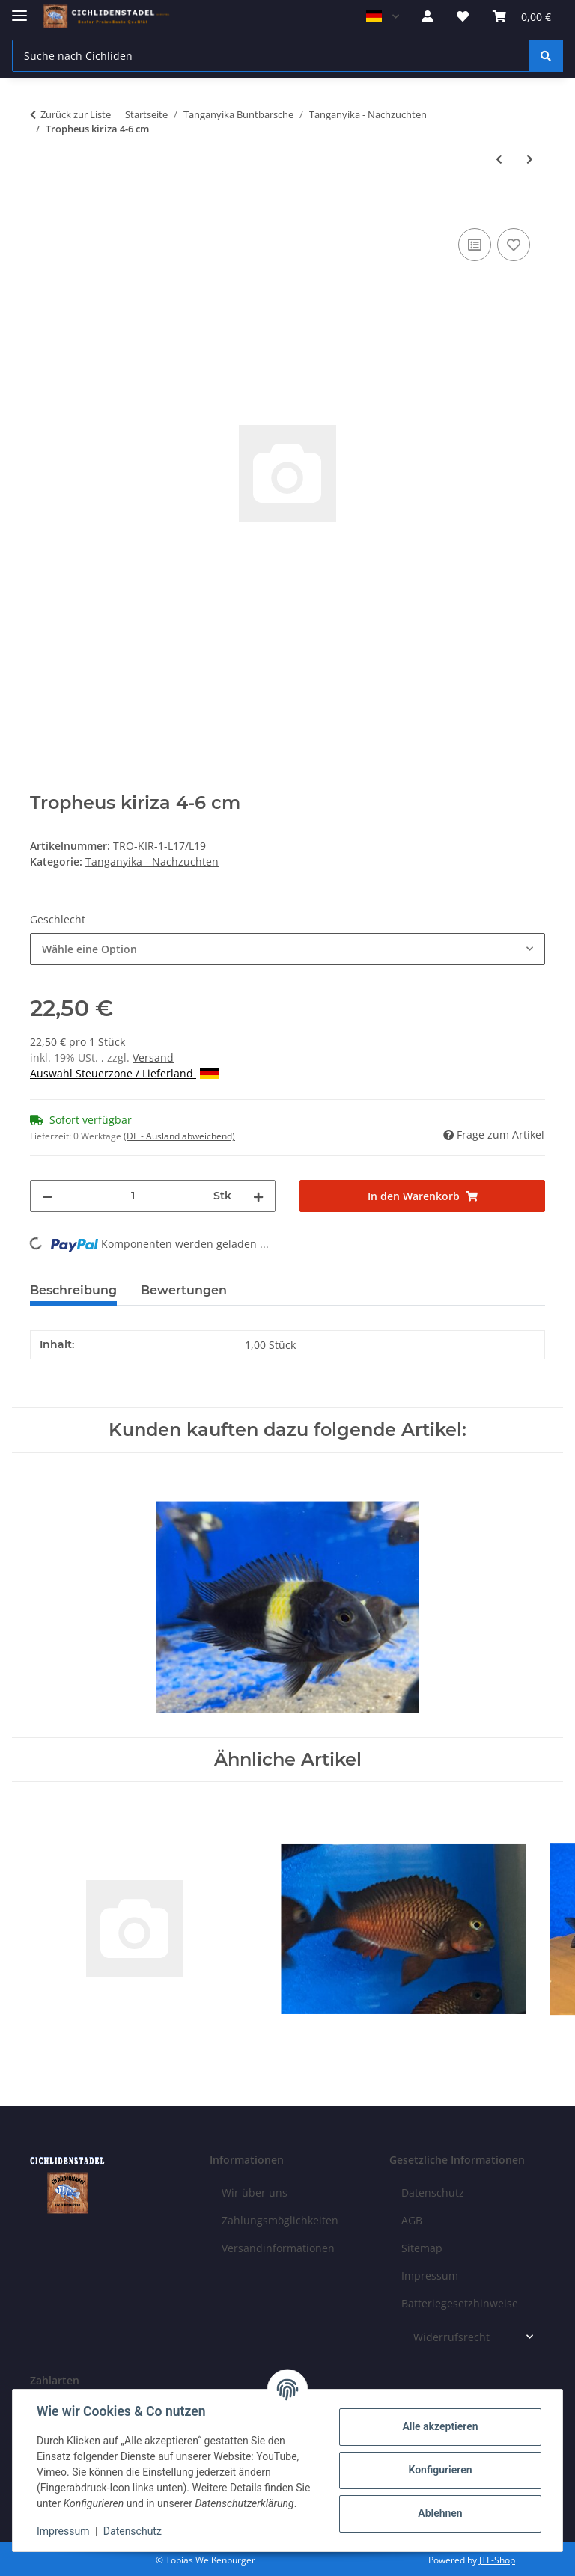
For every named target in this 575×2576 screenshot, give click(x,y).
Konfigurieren (440, 2470)
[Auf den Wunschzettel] (513, 244)
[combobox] (287, 949)
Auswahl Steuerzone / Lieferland (124, 1073)
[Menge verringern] (47, 1196)
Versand (153, 1057)
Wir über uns (255, 2192)
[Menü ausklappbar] (19, 9)
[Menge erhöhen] (258, 1196)
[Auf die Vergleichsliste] (474, 244)
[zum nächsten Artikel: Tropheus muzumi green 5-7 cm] (529, 159)
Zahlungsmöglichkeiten (280, 2220)
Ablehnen (440, 2513)
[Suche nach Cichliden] (270, 56)
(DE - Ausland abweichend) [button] (179, 1136)
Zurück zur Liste (75, 114)
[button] (427, 16)
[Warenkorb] (522, 16)
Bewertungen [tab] (184, 1290)
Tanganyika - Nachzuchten (152, 861)
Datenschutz (132, 2531)
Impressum (63, 2531)
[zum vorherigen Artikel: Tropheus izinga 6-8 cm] (499, 159)
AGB (411, 2220)
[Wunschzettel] (463, 16)
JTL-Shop (497, 2560)
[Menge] (133, 1196)
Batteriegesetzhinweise (459, 2303)
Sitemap (421, 2248)
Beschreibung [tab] (73, 1290)
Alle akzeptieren (440, 2426)
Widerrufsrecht (451, 2337)
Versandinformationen (278, 2248)
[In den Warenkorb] (42, 208)
